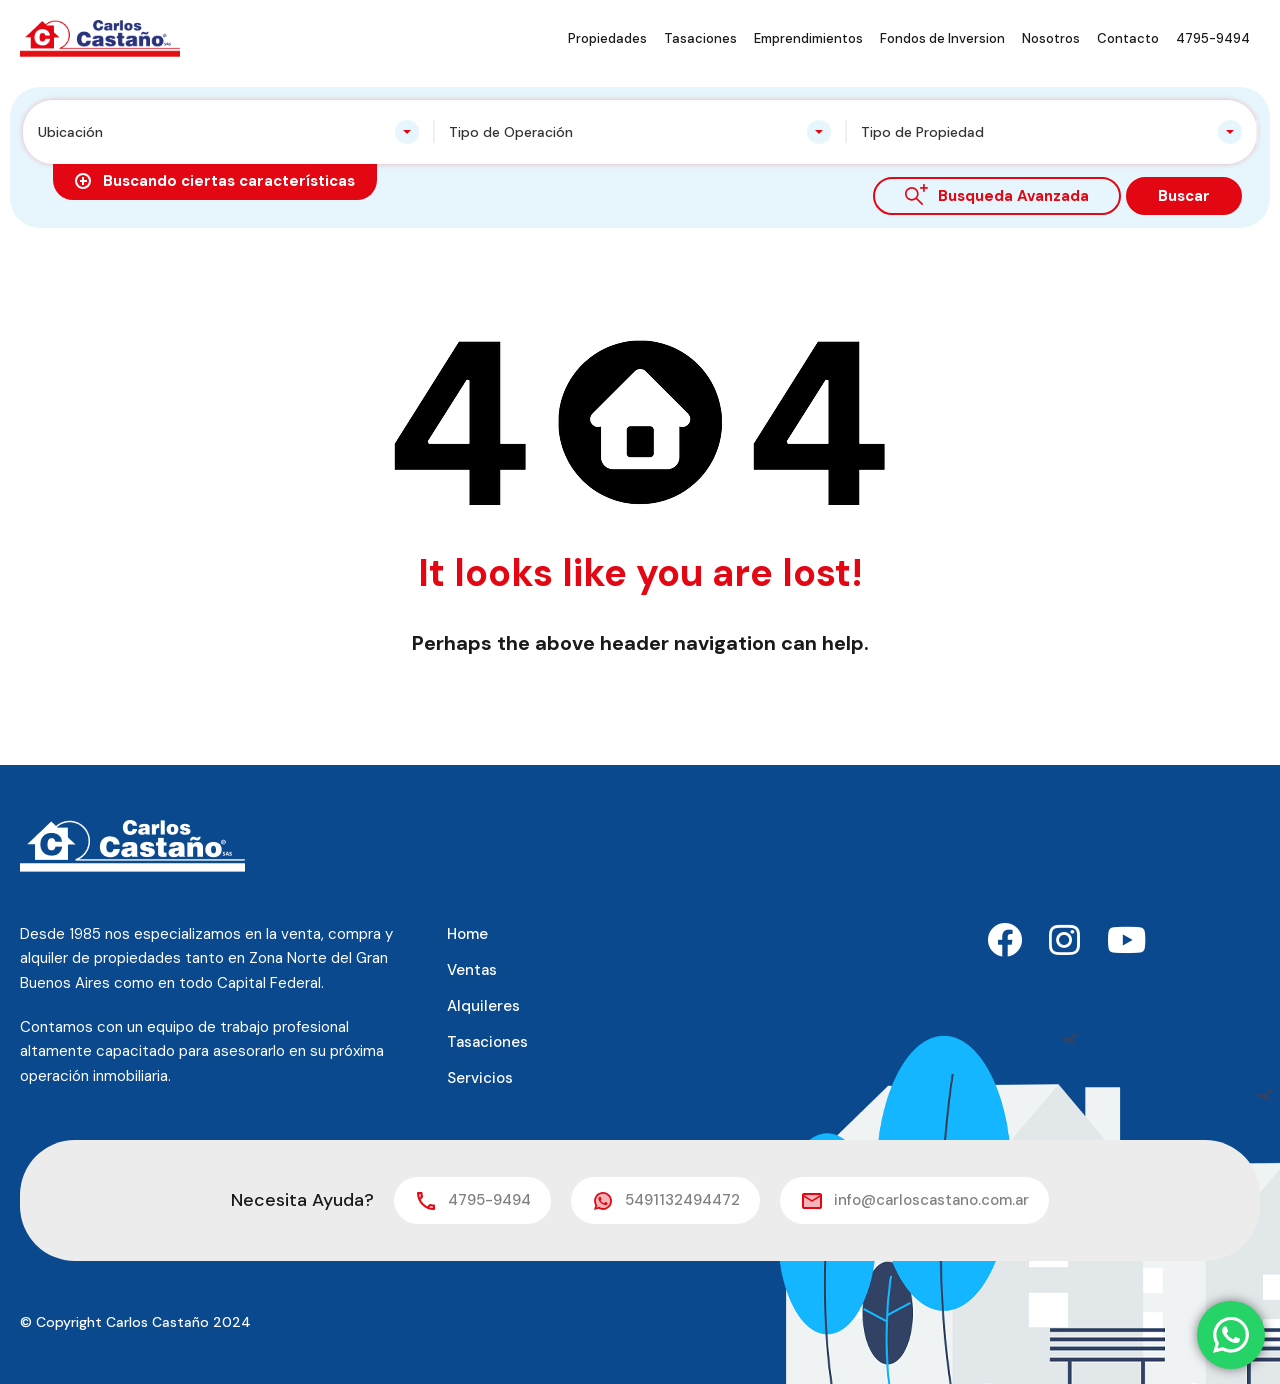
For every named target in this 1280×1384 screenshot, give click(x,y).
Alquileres (483, 1006)
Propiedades (607, 38)
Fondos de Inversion (942, 38)
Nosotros (1051, 38)
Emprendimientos (808, 38)
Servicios (480, 1078)
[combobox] (228, 132)
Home (467, 934)
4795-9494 (1213, 38)
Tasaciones (700, 38)
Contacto (1128, 38)
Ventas (472, 970)
